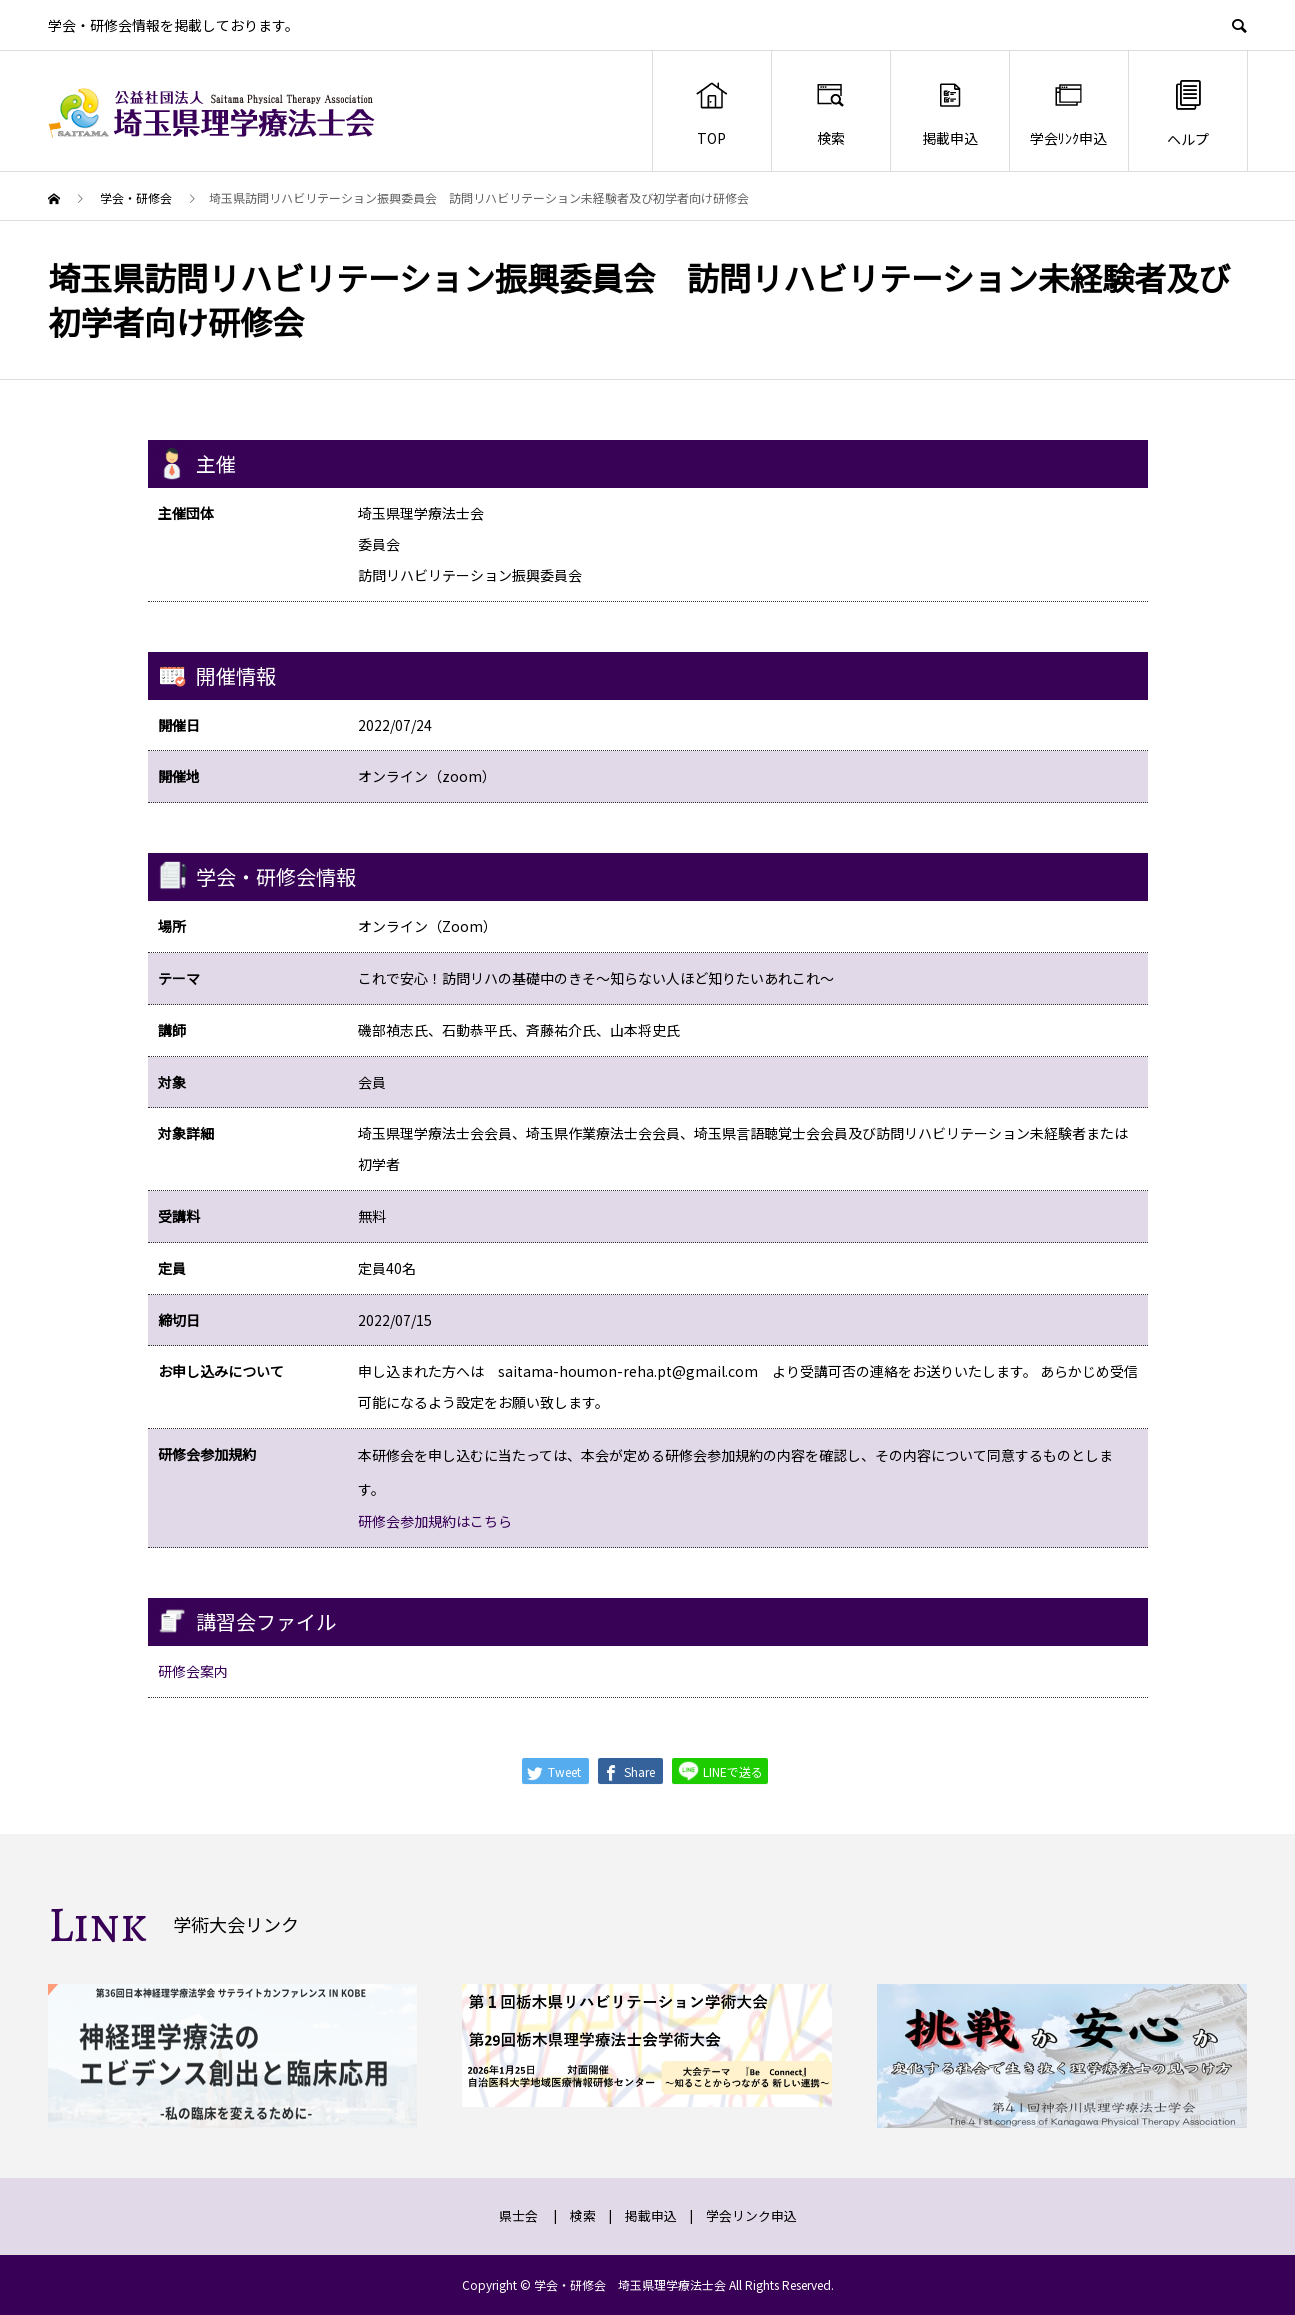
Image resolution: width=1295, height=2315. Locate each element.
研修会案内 (193, 1671)
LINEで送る (720, 1770)
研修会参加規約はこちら (435, 1521)
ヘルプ (1188, 112)
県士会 (518, 2215)
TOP (711, 113)
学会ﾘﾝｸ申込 (1068, 113)
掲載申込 (950, 113)
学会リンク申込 (751, 2215)
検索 (830, 113)
